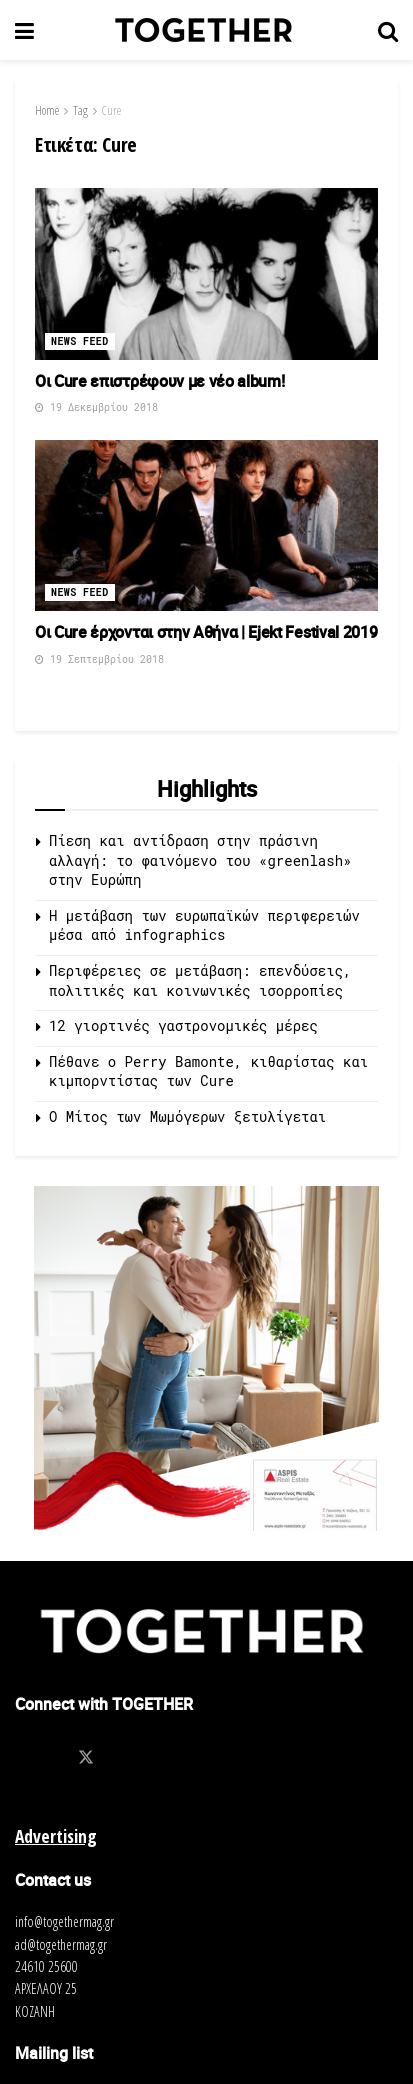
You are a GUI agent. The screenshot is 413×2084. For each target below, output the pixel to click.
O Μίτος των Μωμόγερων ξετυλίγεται (187, 1116)
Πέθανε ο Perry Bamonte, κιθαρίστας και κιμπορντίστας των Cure (208, 1071)
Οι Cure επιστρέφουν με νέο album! (159, 381)
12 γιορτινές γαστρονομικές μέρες (183, 1025)
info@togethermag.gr (64, 1921)
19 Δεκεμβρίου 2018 (96, 407)
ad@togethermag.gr (61, 1944)
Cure (111, 110)
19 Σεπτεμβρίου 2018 (99, 659)
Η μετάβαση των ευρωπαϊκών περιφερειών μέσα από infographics (204, 925)
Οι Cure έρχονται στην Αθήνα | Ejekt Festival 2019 (206, 632)
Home (47, 110)
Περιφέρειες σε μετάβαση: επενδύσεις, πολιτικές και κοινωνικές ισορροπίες (200, 980)
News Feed (80, 341)
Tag (80, 110)
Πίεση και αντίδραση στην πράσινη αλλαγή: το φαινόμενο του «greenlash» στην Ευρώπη (200, 860)
